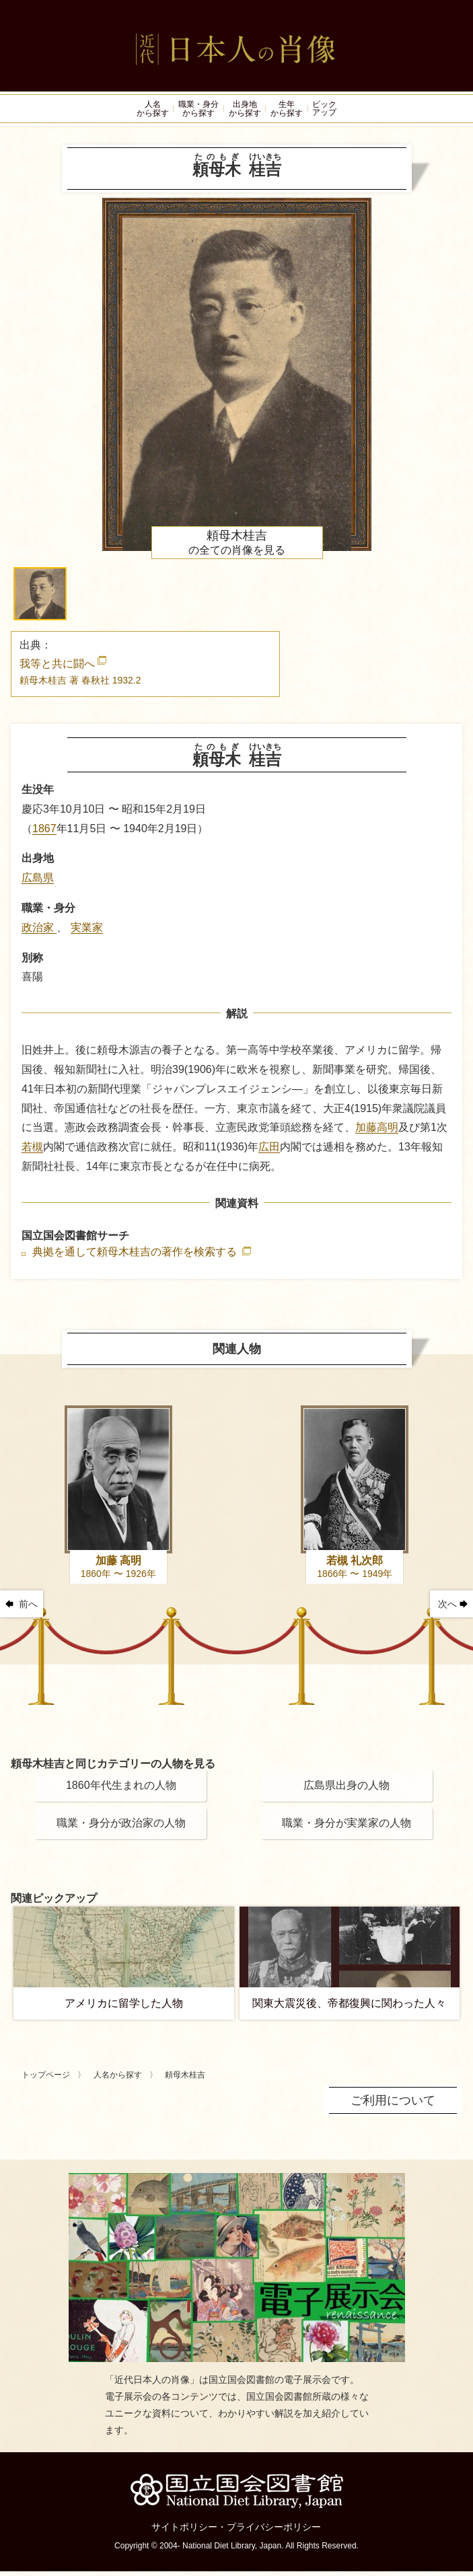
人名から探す (118, 2079)
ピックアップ (334, 111)
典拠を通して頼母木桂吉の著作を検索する (136, 1256)
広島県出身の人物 (346, 1790)
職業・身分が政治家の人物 (121, 1827)
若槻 (32, 1151)
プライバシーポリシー (274, 2531)
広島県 (38, 882)
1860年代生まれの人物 (121, 1790)
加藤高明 (376, 1132)
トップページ (46, 2079)
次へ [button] (447, 1608)
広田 (269, 1151)
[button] (40, 598)
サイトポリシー (184, 2531)
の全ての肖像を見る (236, 546)
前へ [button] (28, 1608)
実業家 (87, 932)
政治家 (39, 932)
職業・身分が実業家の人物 (346, 1827)
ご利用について (393, 2105)
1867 (44, 833)
